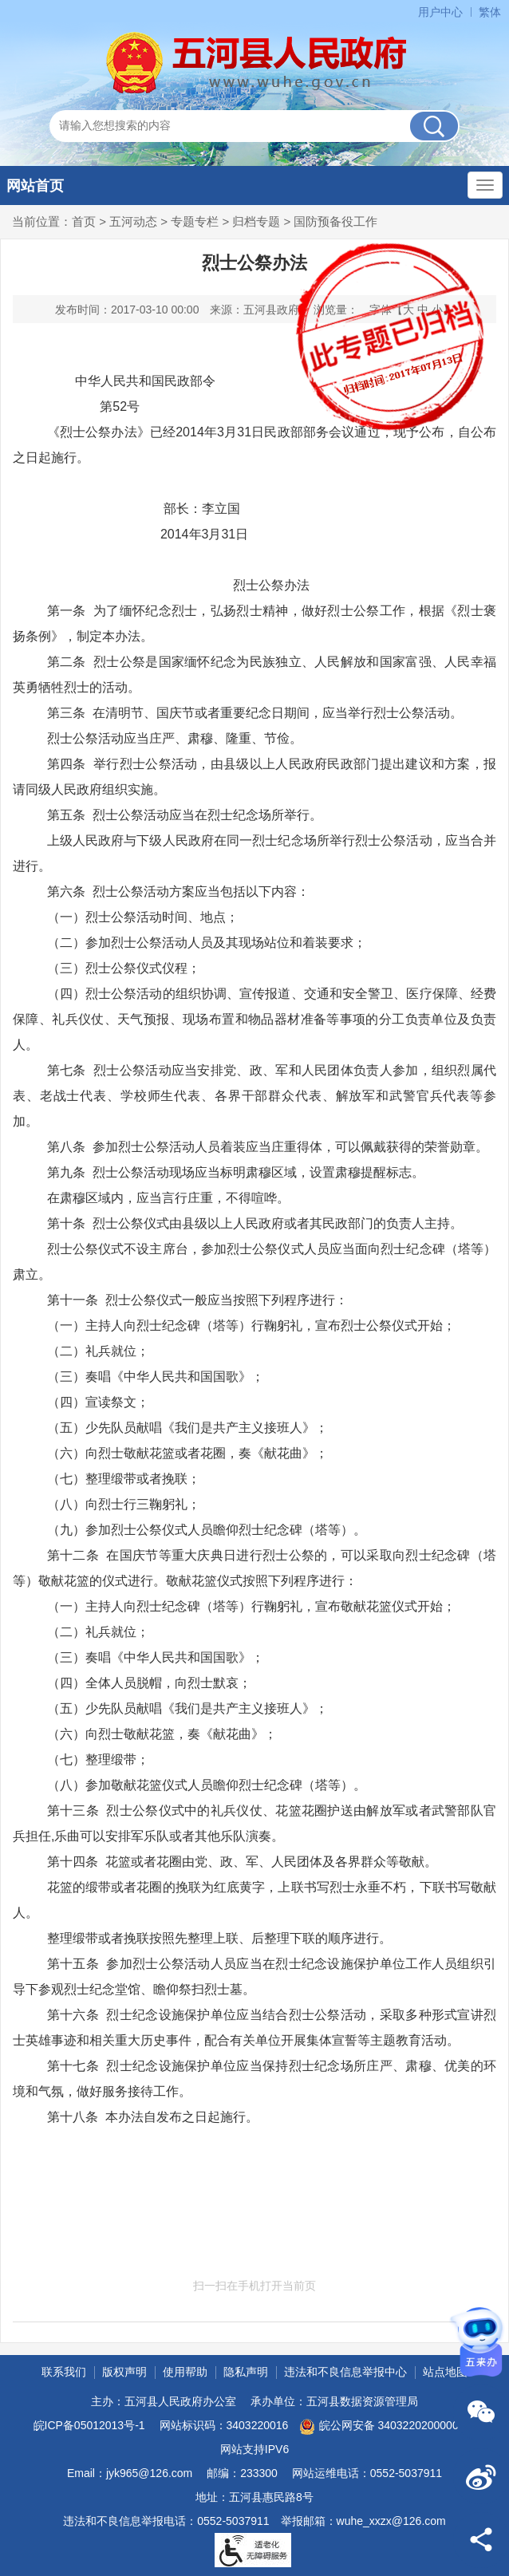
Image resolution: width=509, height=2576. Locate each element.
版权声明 (124, 2371)
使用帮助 (185, 2371)
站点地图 (445, 2371)
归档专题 (256, 221)
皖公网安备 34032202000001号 (387, 2427)
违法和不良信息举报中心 (345, 2371)
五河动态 (133, 221)
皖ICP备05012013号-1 (89, 2425)
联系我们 (63, 2371)
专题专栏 (195, 221)
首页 (84, 221)
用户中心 (440, 12)
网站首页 (35, 186)
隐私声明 (245, 2371)
